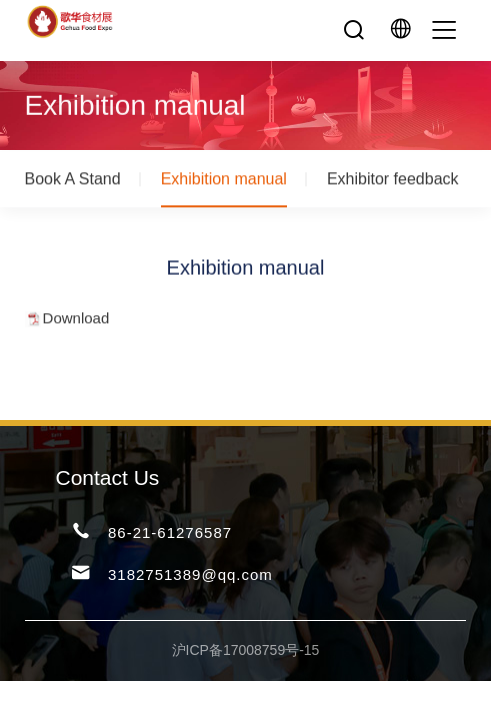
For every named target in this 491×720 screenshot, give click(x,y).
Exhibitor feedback (393, 180)
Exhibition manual (224, 180)
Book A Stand (73, 180)
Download (76, 320)
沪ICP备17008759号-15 (246, 650)
